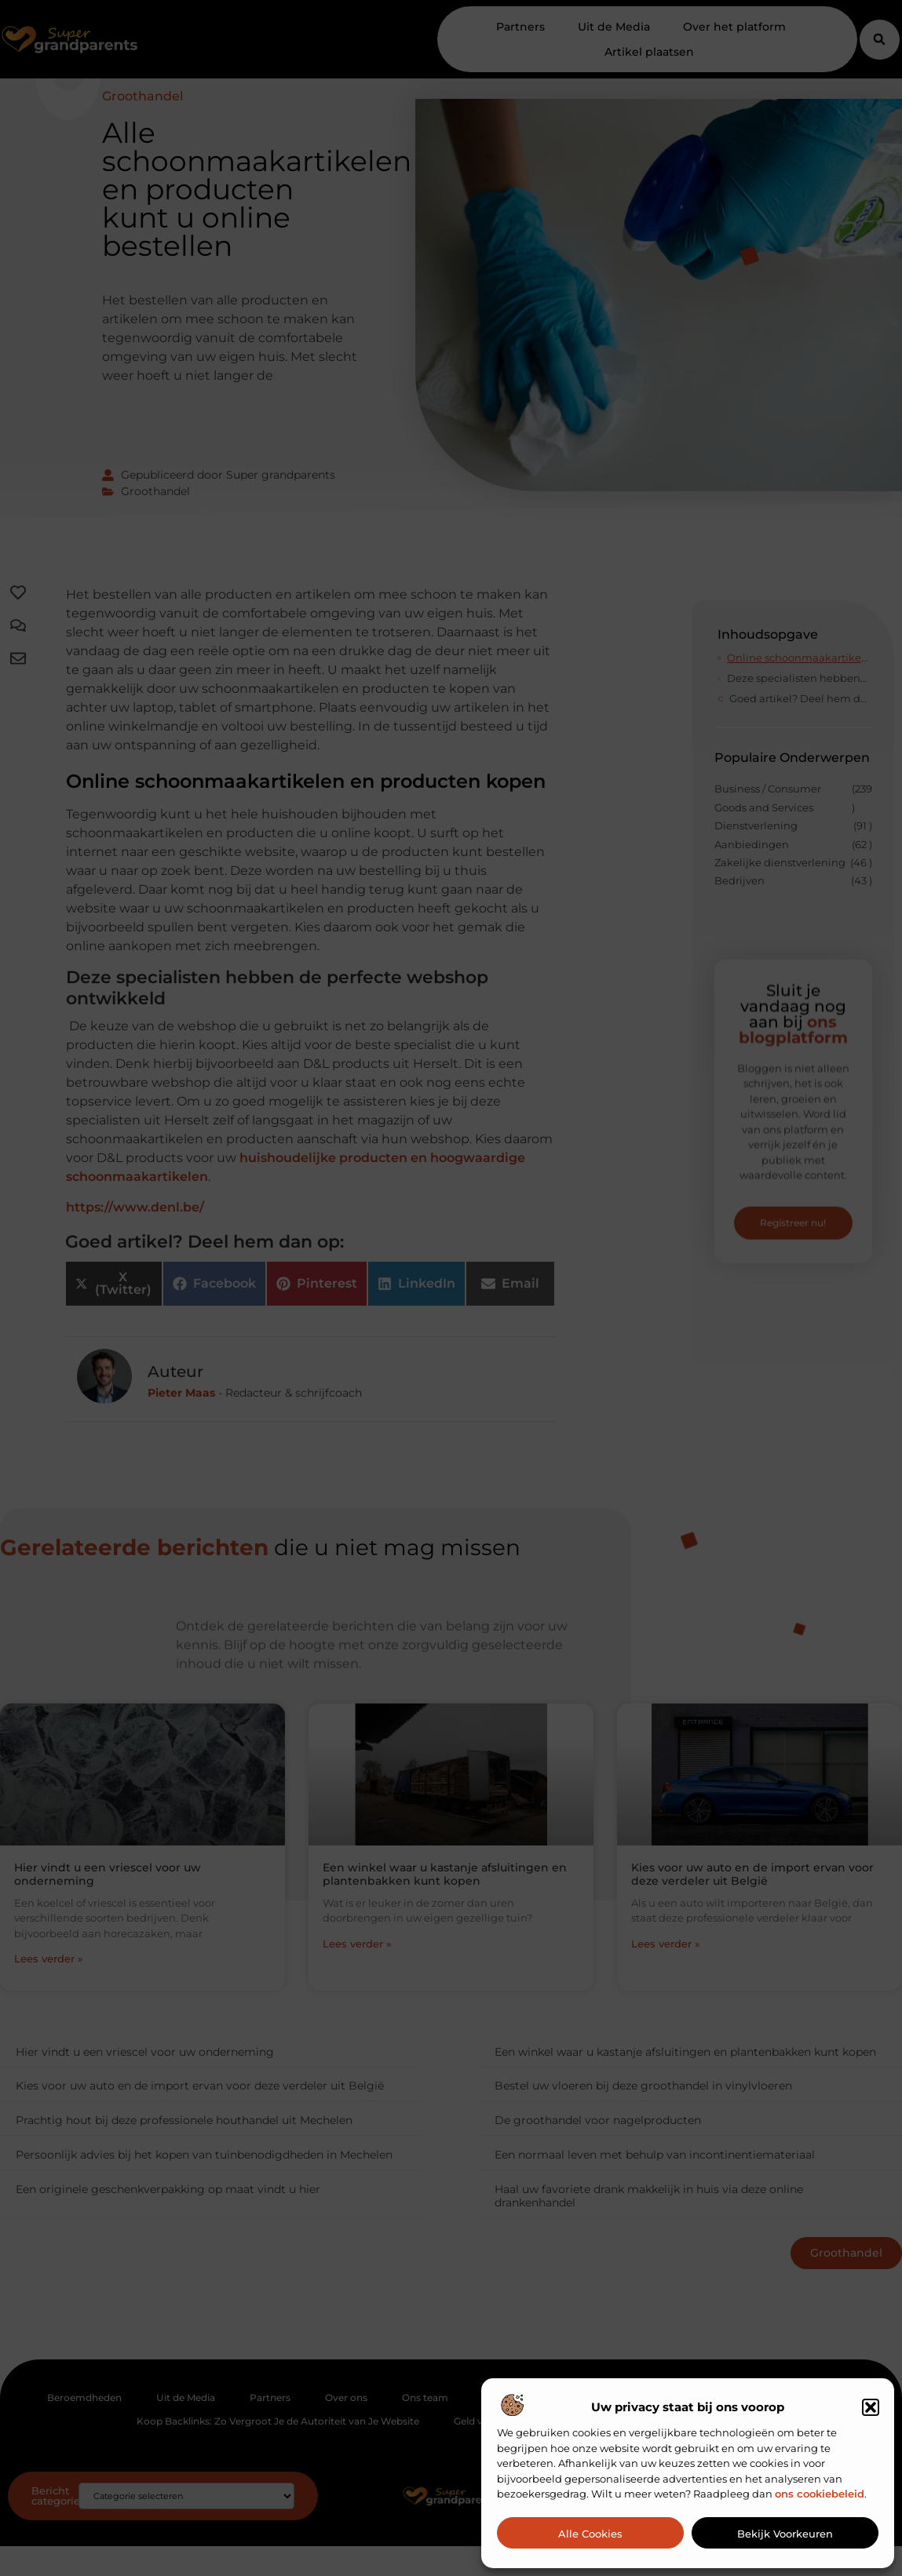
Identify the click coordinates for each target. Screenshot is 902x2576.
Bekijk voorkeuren (785, 2533)
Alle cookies (590, 2533)
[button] (870, 2407)
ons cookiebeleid (819, 2493)
